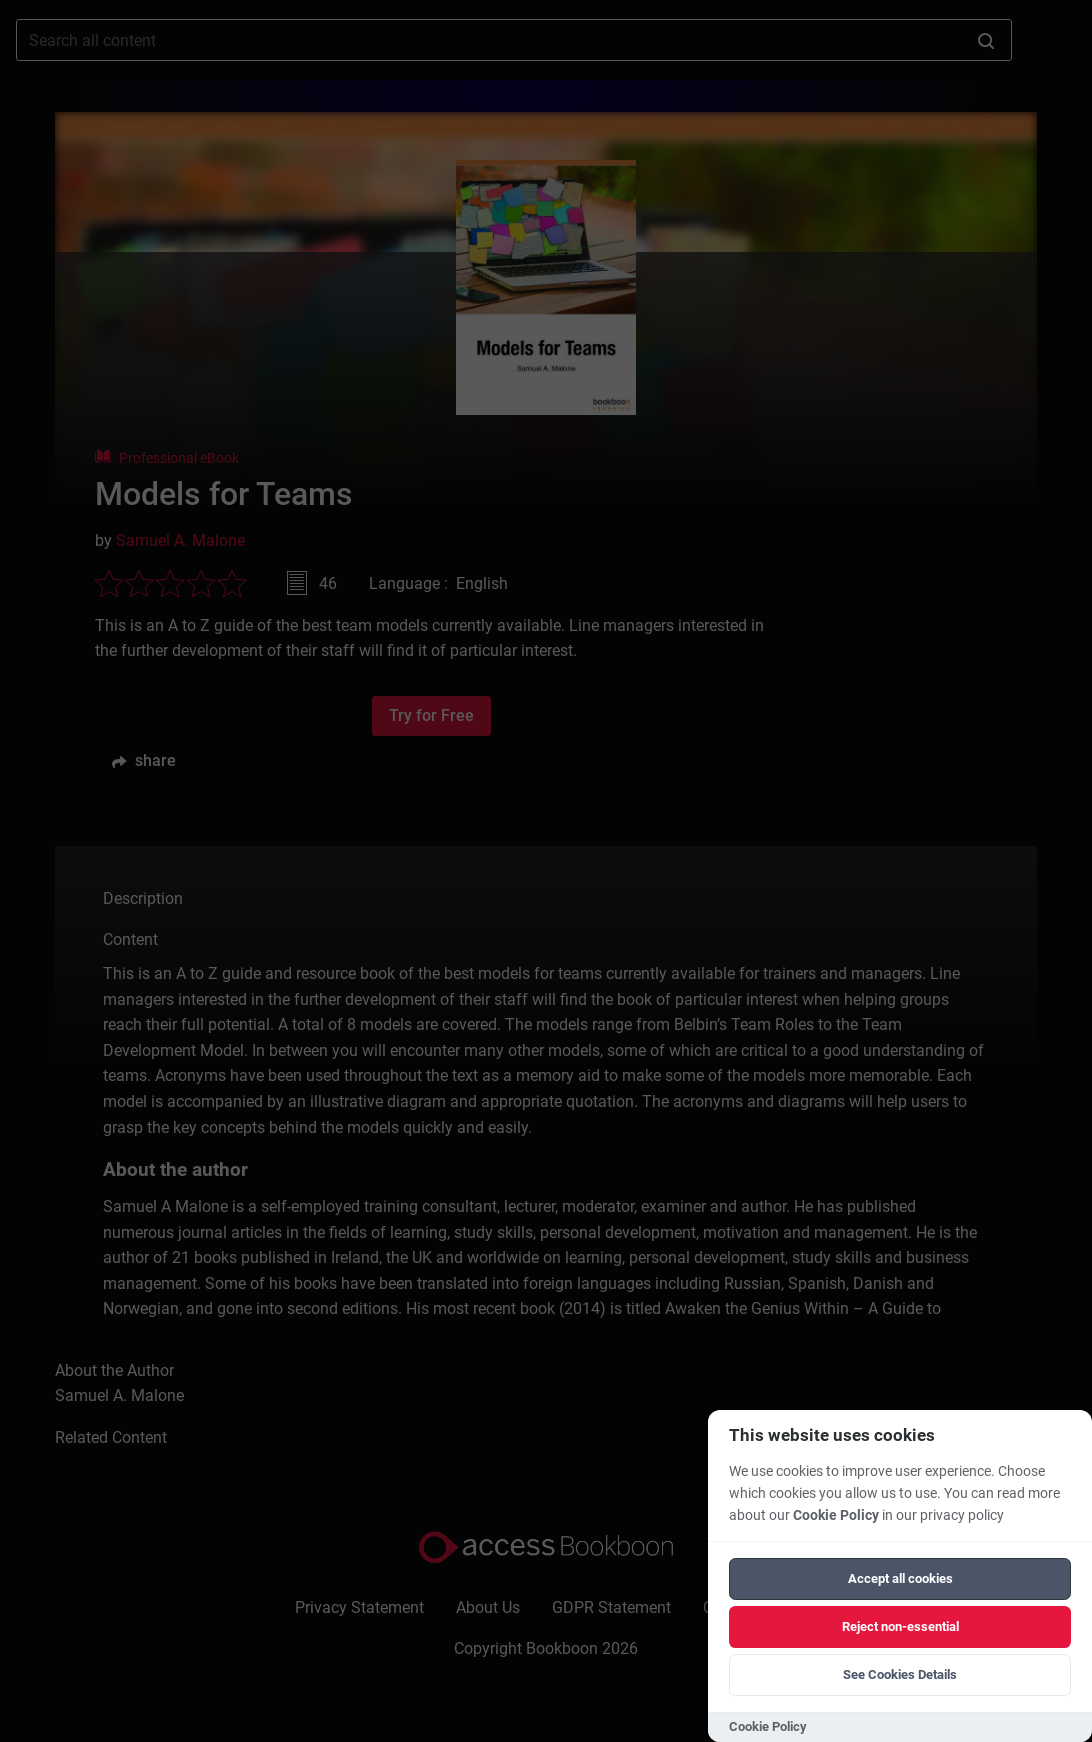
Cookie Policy (836, 1515)
